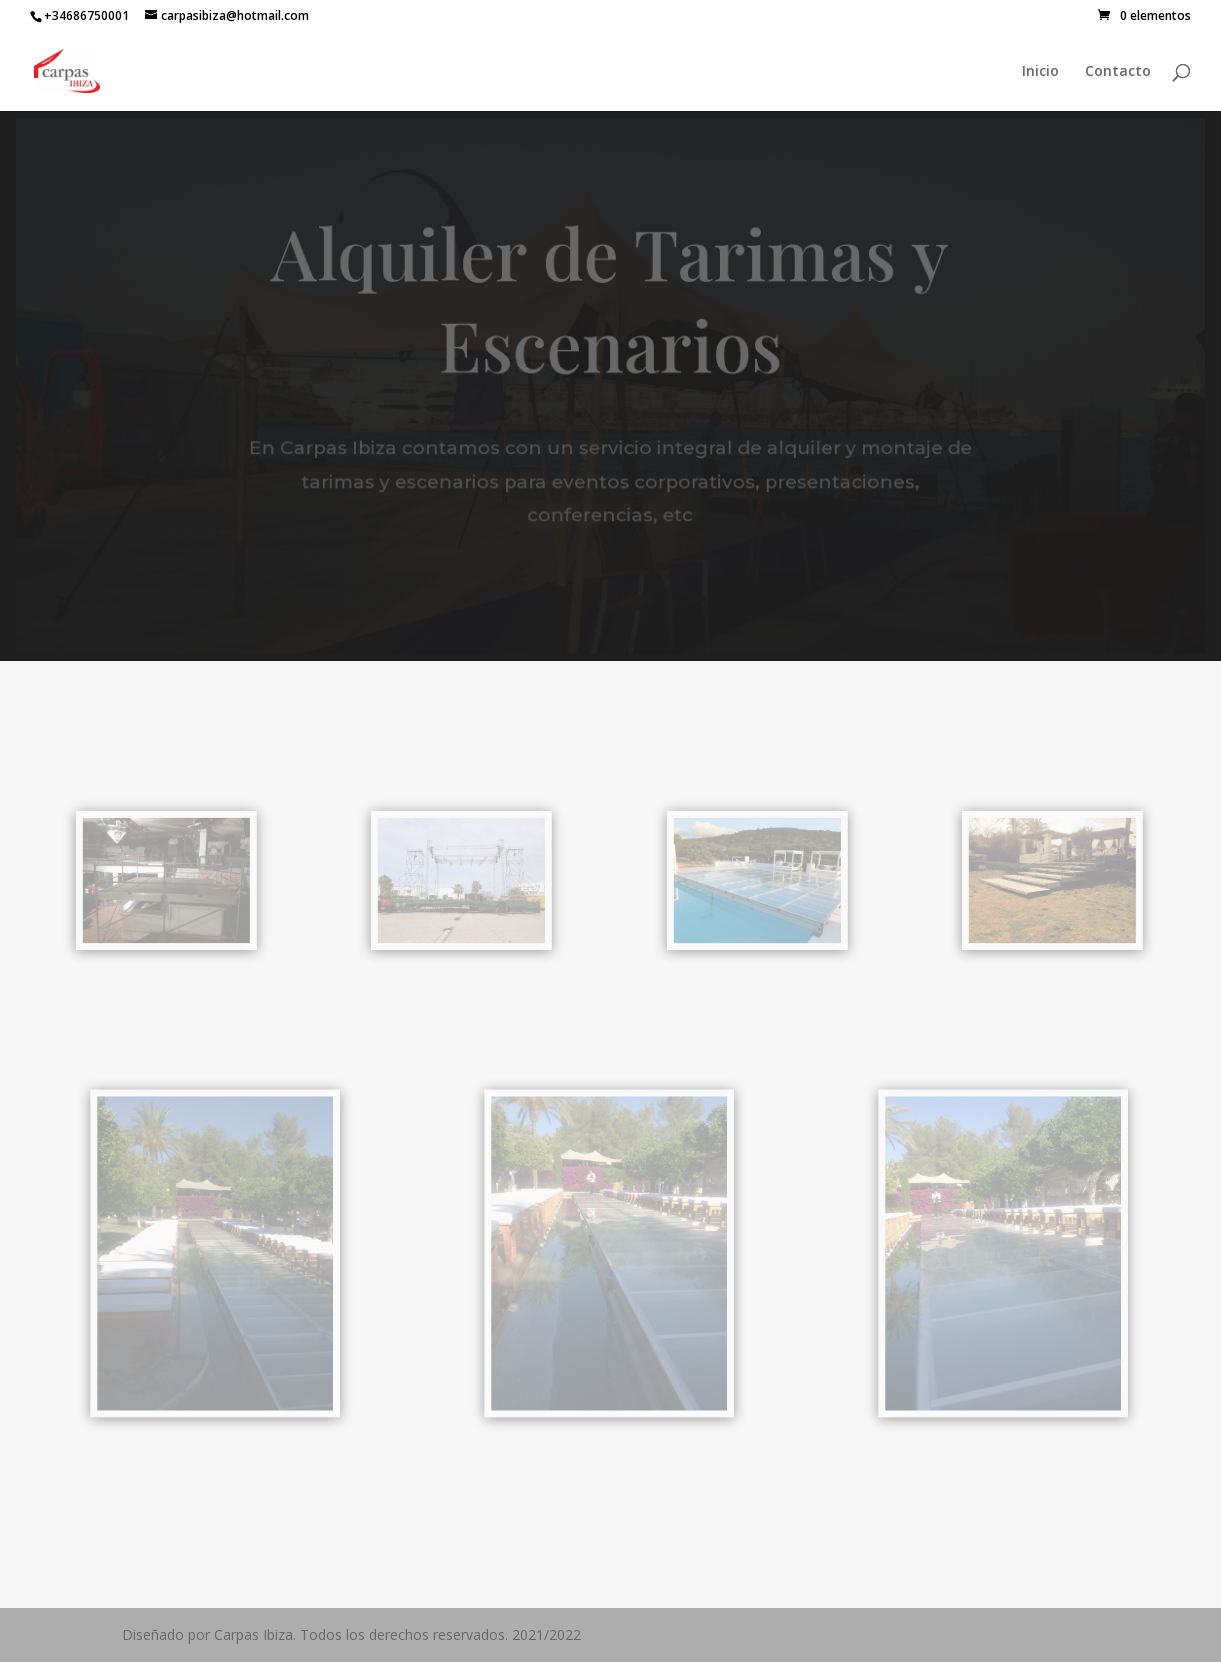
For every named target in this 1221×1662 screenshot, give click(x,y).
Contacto (1118, 72)
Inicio (1040, 72)
